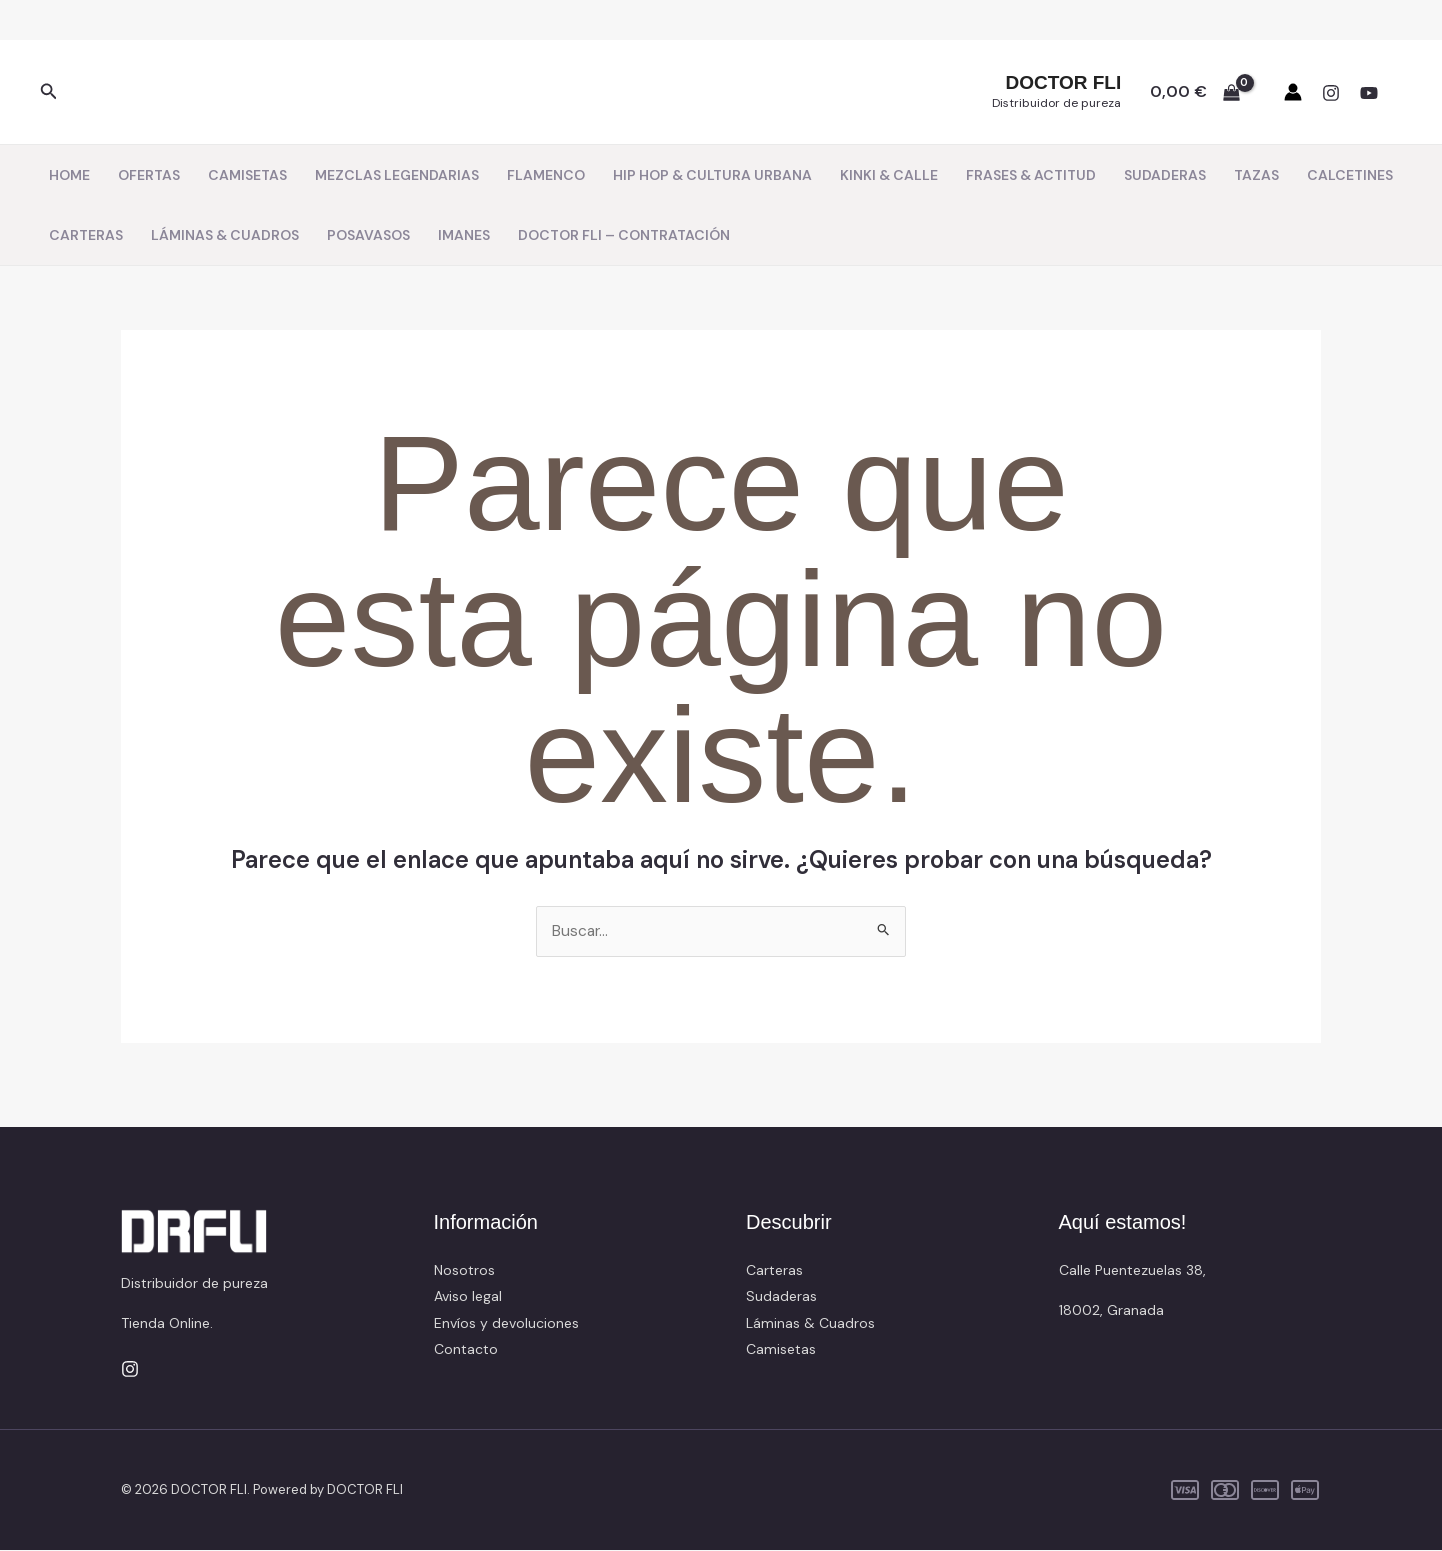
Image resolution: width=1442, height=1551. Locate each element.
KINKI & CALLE (889, 175)
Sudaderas (781, 1297)
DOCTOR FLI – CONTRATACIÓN (624, 235)
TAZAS (1256, 175)
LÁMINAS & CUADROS (225, 235)
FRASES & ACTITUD (1031, 175)
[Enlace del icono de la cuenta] (1293, 92)
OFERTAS (149, 175)
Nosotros (464, 1271)
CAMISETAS (247, 175)
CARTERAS (86, 235)
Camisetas (781, 1350)
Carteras (774, 1271)
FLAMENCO (546, 175)
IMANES (464, 235)
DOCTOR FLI (1063, 82)
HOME (69, 175)
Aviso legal (468, 1297)
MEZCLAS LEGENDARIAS (397, 175)
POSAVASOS (368, 235)
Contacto (466, 1350)
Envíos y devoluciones (506, 1323)
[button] (49, 92)
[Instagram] (1331, 93)
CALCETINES (1350, 175)
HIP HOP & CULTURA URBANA (712, 175)
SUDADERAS (1165, 175)
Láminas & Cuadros (810, 1323)
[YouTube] (1369, 93)
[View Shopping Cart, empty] (1194, 92)
